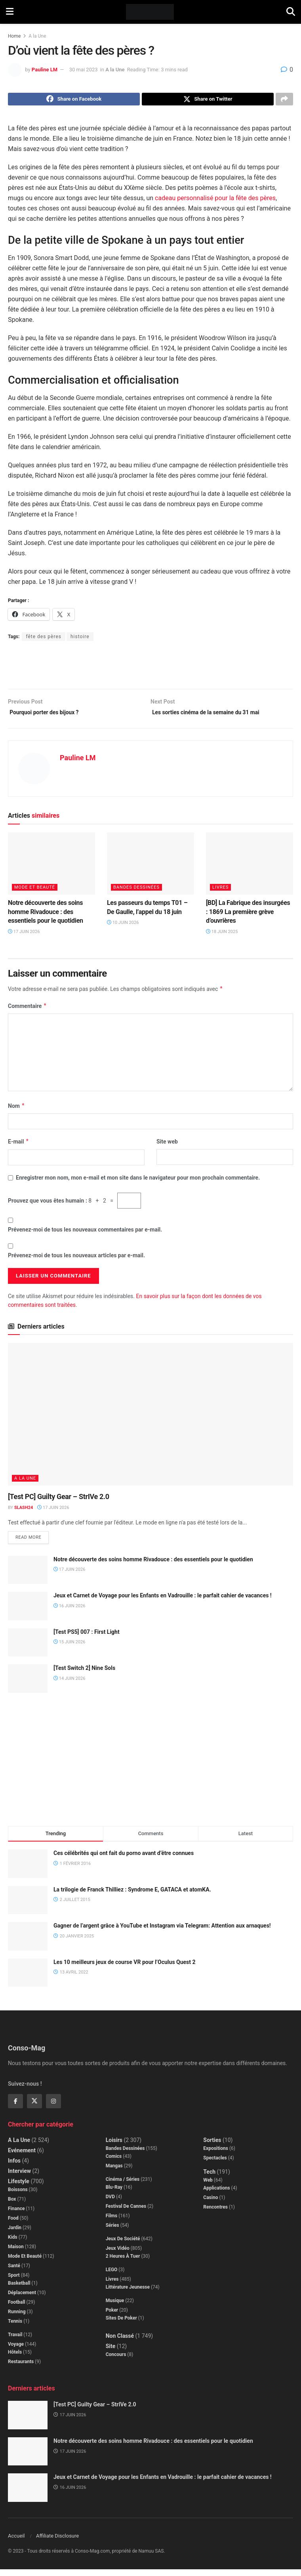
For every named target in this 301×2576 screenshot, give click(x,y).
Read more (32, 1542)
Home (14, 36)
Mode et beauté (34, 892)
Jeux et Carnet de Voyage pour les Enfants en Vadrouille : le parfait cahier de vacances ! (162, 1602)
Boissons (18, 2196)
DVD (110, 2203)
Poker (112, 2316)
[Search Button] (290, 12)
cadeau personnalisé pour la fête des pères (215, 200)
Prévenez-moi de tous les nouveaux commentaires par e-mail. (85, 1235)
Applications (216, 2194)
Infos (14, 2167)
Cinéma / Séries (123, 2185)
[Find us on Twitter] (34, 2107)
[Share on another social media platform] (284, 100)
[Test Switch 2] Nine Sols (84, 1674)
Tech (209, 2178)
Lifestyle (18, 2187)
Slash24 (23, 1512)
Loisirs (114, 2146)
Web (208, 2186)
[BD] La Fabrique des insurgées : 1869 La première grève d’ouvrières (248, 916)
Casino (210, 2204)
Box (12, 2205)
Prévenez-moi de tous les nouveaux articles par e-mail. (76, 1260)
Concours (116, 2361)
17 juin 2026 (24, 936)
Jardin (14, 2234)
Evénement (22, 2156)
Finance (16, 2215)
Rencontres (215, 2213)
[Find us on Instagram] (53, 2107)
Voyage (16, 2350)
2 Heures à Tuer (123, 2262)
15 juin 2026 (69, 1648)
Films (112, 2222)
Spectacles (215, 2164)
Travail (15, 2341)
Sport (14, 2281)
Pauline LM (44, 70)
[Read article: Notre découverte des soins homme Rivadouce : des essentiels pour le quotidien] (51, 869)
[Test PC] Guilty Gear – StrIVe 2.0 (58, 1501)
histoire (80, 638)
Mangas (114, 2172)
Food (13, 2224)
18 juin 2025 (222, 936)
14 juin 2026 (69, 1684)
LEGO (112, 2276)
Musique (115, 2307)
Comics (114, 2162)
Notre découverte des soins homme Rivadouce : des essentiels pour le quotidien (45, 916)
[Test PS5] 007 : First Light (86, 1638)
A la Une (37, 36)
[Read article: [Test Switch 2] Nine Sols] (28, 1685)
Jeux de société (123, 2245)
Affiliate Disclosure (57, 2542)
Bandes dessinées (136, 892)
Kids (12, 2243)
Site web (167, 1147)
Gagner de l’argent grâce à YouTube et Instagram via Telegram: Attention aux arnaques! (162, 1932)
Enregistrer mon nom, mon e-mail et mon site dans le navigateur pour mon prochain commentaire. (138, 1182)
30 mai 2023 (83, 70)
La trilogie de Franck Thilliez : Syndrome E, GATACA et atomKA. (132, 1896)
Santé (14, 2272)
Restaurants (21, 2368)
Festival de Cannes (126, 2212)
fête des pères (43, 638)
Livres (220, 892)
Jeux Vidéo (118, 2254)
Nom (16, 1110)
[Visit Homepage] (150, 12)
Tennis (15, 2327)
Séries (112, 2231)
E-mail (18, 1146)
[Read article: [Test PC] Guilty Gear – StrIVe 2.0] (150, 1419)
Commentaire (27, 1010)
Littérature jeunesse (128, 2293)
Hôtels (15, 2358)
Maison (16, 2253)
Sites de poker (121, 2324)
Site (111, 2352)
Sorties (212, 2146)
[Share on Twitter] (208, 100)
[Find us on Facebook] (15, 2107)
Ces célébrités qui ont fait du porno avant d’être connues (123, 1859)
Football (16, 2308)
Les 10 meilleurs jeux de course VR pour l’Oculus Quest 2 (124, 1968)
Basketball (19, 2289)
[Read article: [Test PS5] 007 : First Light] (28, 1649)
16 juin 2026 (69, 1612)
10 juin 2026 (123, 927)
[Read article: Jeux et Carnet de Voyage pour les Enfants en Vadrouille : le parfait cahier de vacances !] (28, 1612)
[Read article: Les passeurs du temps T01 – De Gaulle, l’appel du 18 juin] (150, 869)
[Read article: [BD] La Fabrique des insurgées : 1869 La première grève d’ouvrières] (249, 869)
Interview (19, 2177)
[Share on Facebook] (74, 100)
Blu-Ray (114, 2193)
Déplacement (22, 2299)
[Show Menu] (9, 12)
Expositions (215, 2154)
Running (17, 2318)
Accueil (16, 2542)
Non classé (120, 2342)
